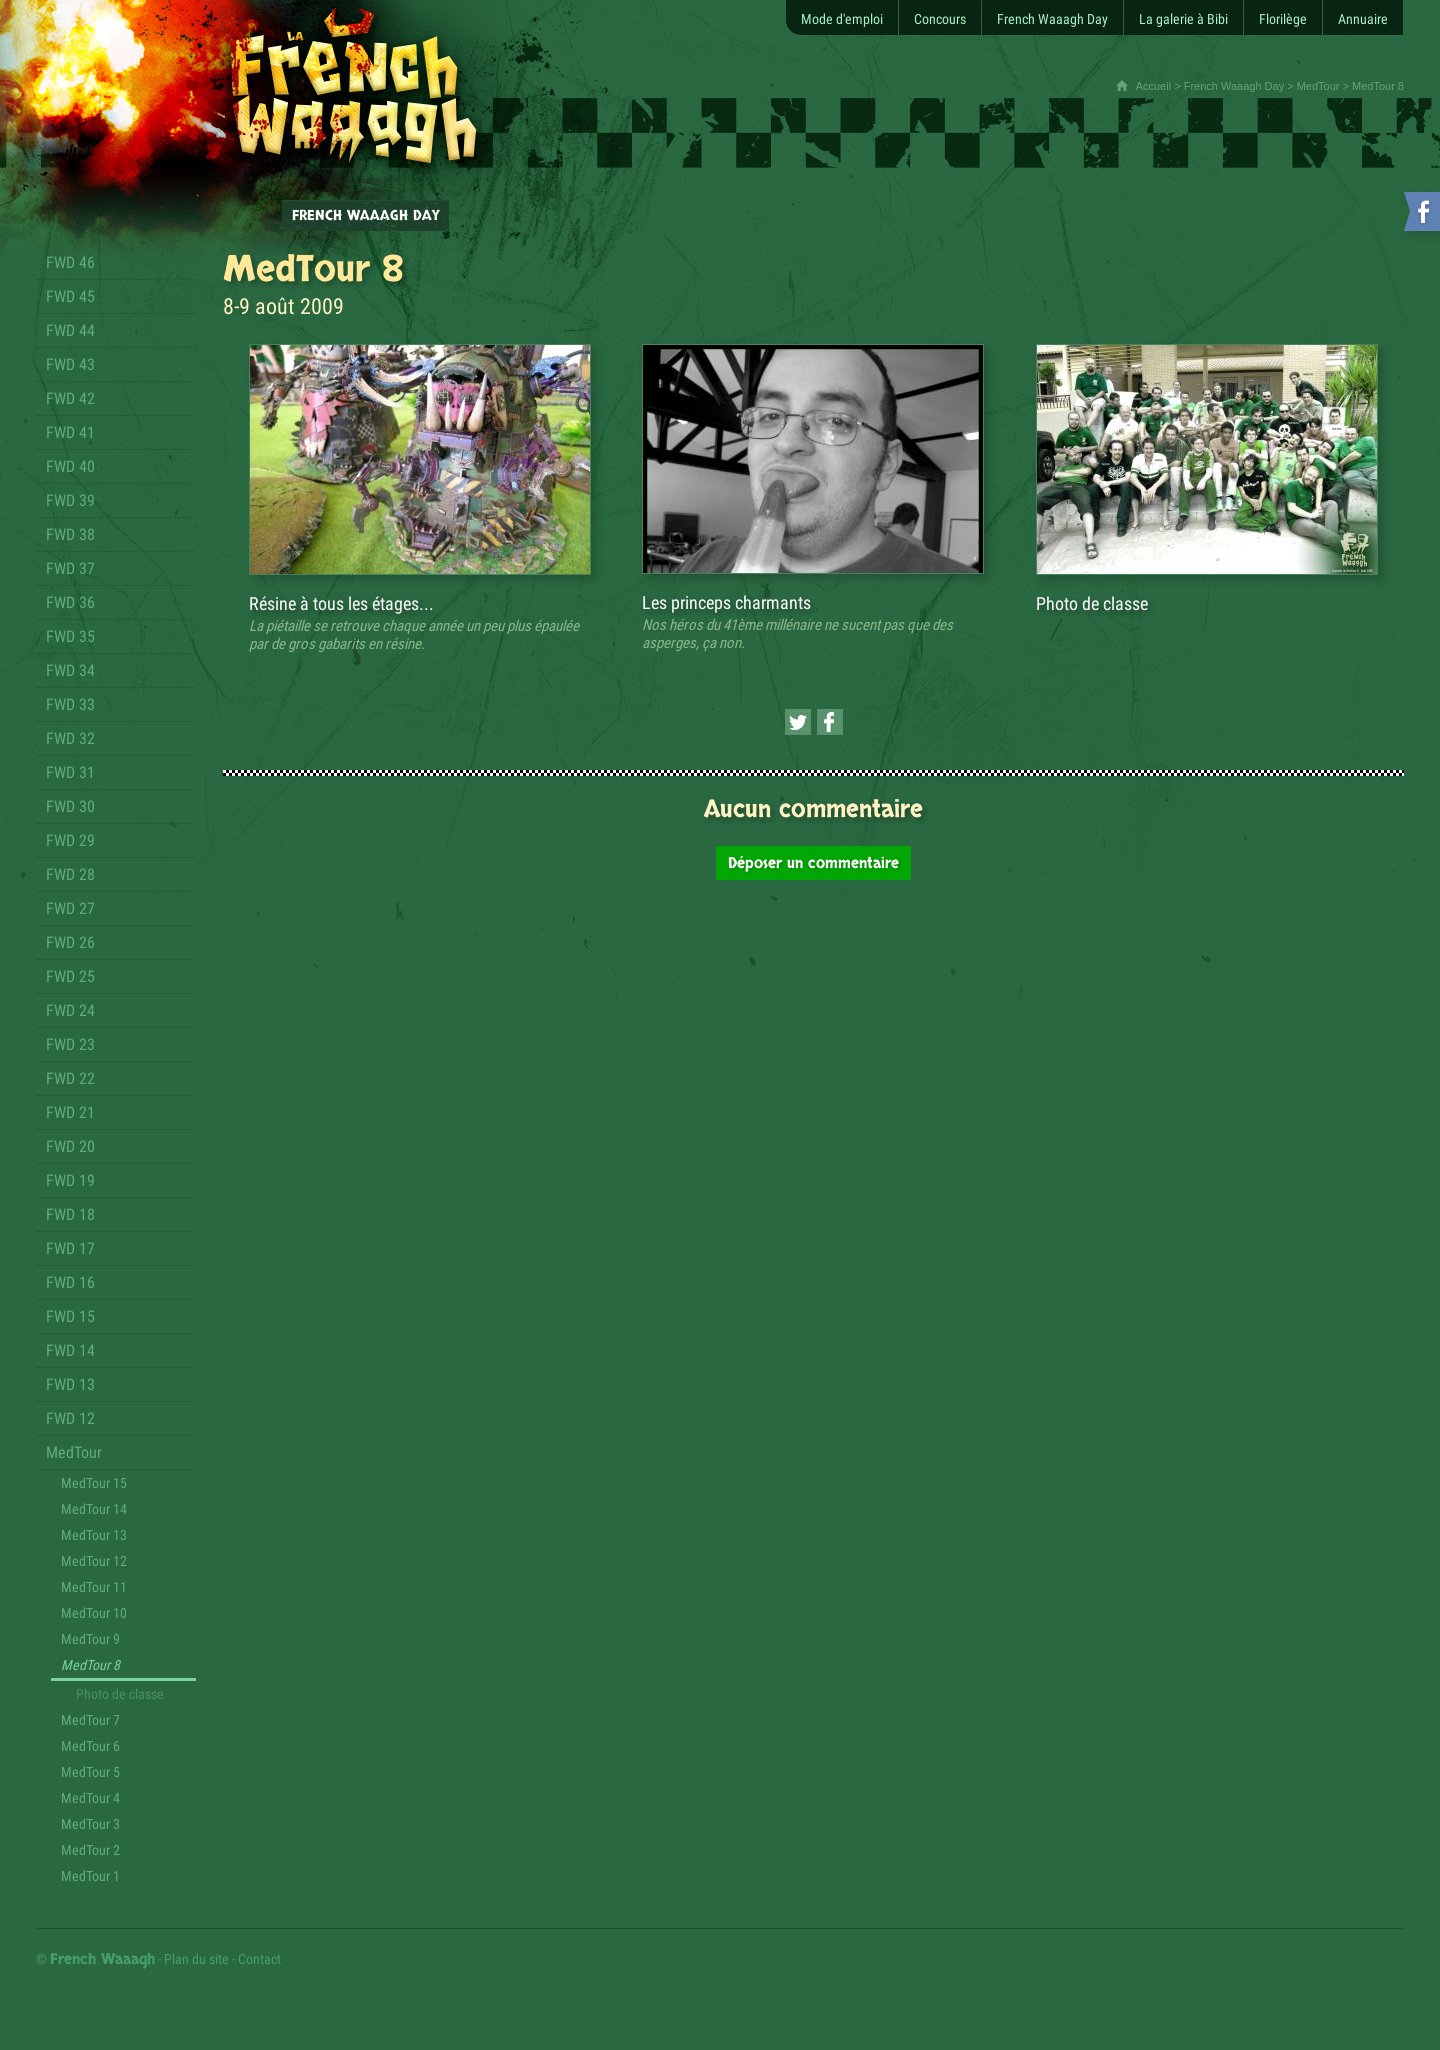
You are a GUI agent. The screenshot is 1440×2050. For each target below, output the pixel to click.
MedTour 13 (94, 1535)
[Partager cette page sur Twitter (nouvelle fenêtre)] (798, 722)
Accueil (1153, 86)
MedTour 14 (94, 1509)
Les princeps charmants (726, 602)
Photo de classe (120, 1694)
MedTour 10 (94, 1613)
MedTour (1318, 86)
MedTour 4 (90, 1798)
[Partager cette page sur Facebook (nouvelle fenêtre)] (830, 722)
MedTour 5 (90, 1772)
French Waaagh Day (1234, 86)
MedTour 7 (90, 1720)
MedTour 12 (94, 1561)
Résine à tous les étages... (341, 603)
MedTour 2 (90, 1850)
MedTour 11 (94, 1587)
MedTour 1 (90, 1876)
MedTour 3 (90, 1824)
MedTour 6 (90, 1746)
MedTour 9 (90, 1639)
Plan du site (196, 1959)
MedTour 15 (94, 1483)
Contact (259, 1959)
